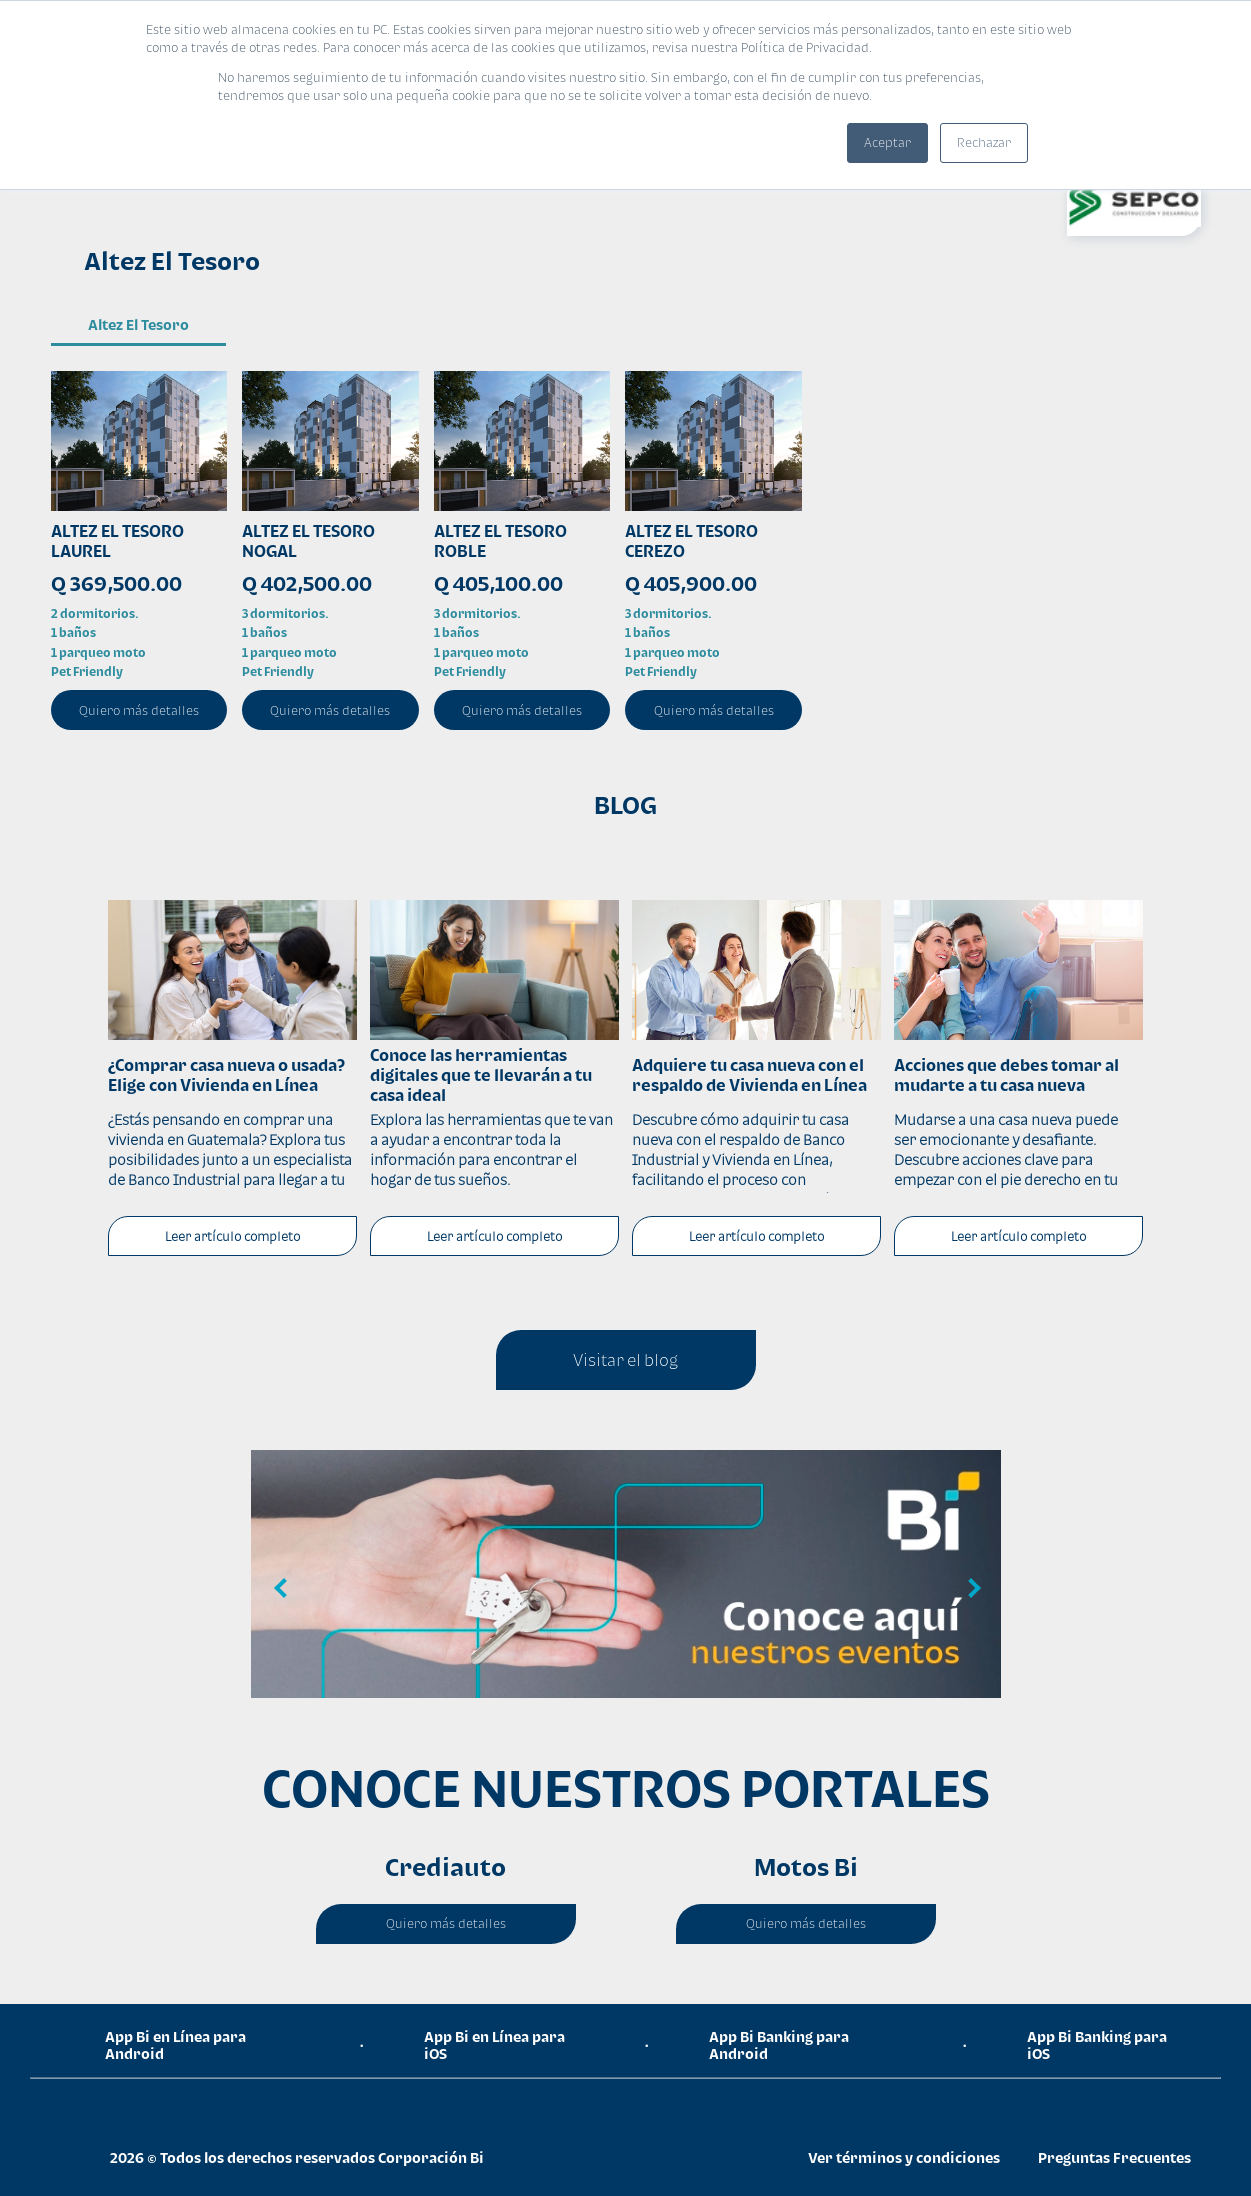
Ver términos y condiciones (904, 2157)
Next (971, 1589)
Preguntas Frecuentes (1114, 2157)
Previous (281, 1589)
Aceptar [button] (887, 142)
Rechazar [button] (984, 142)
